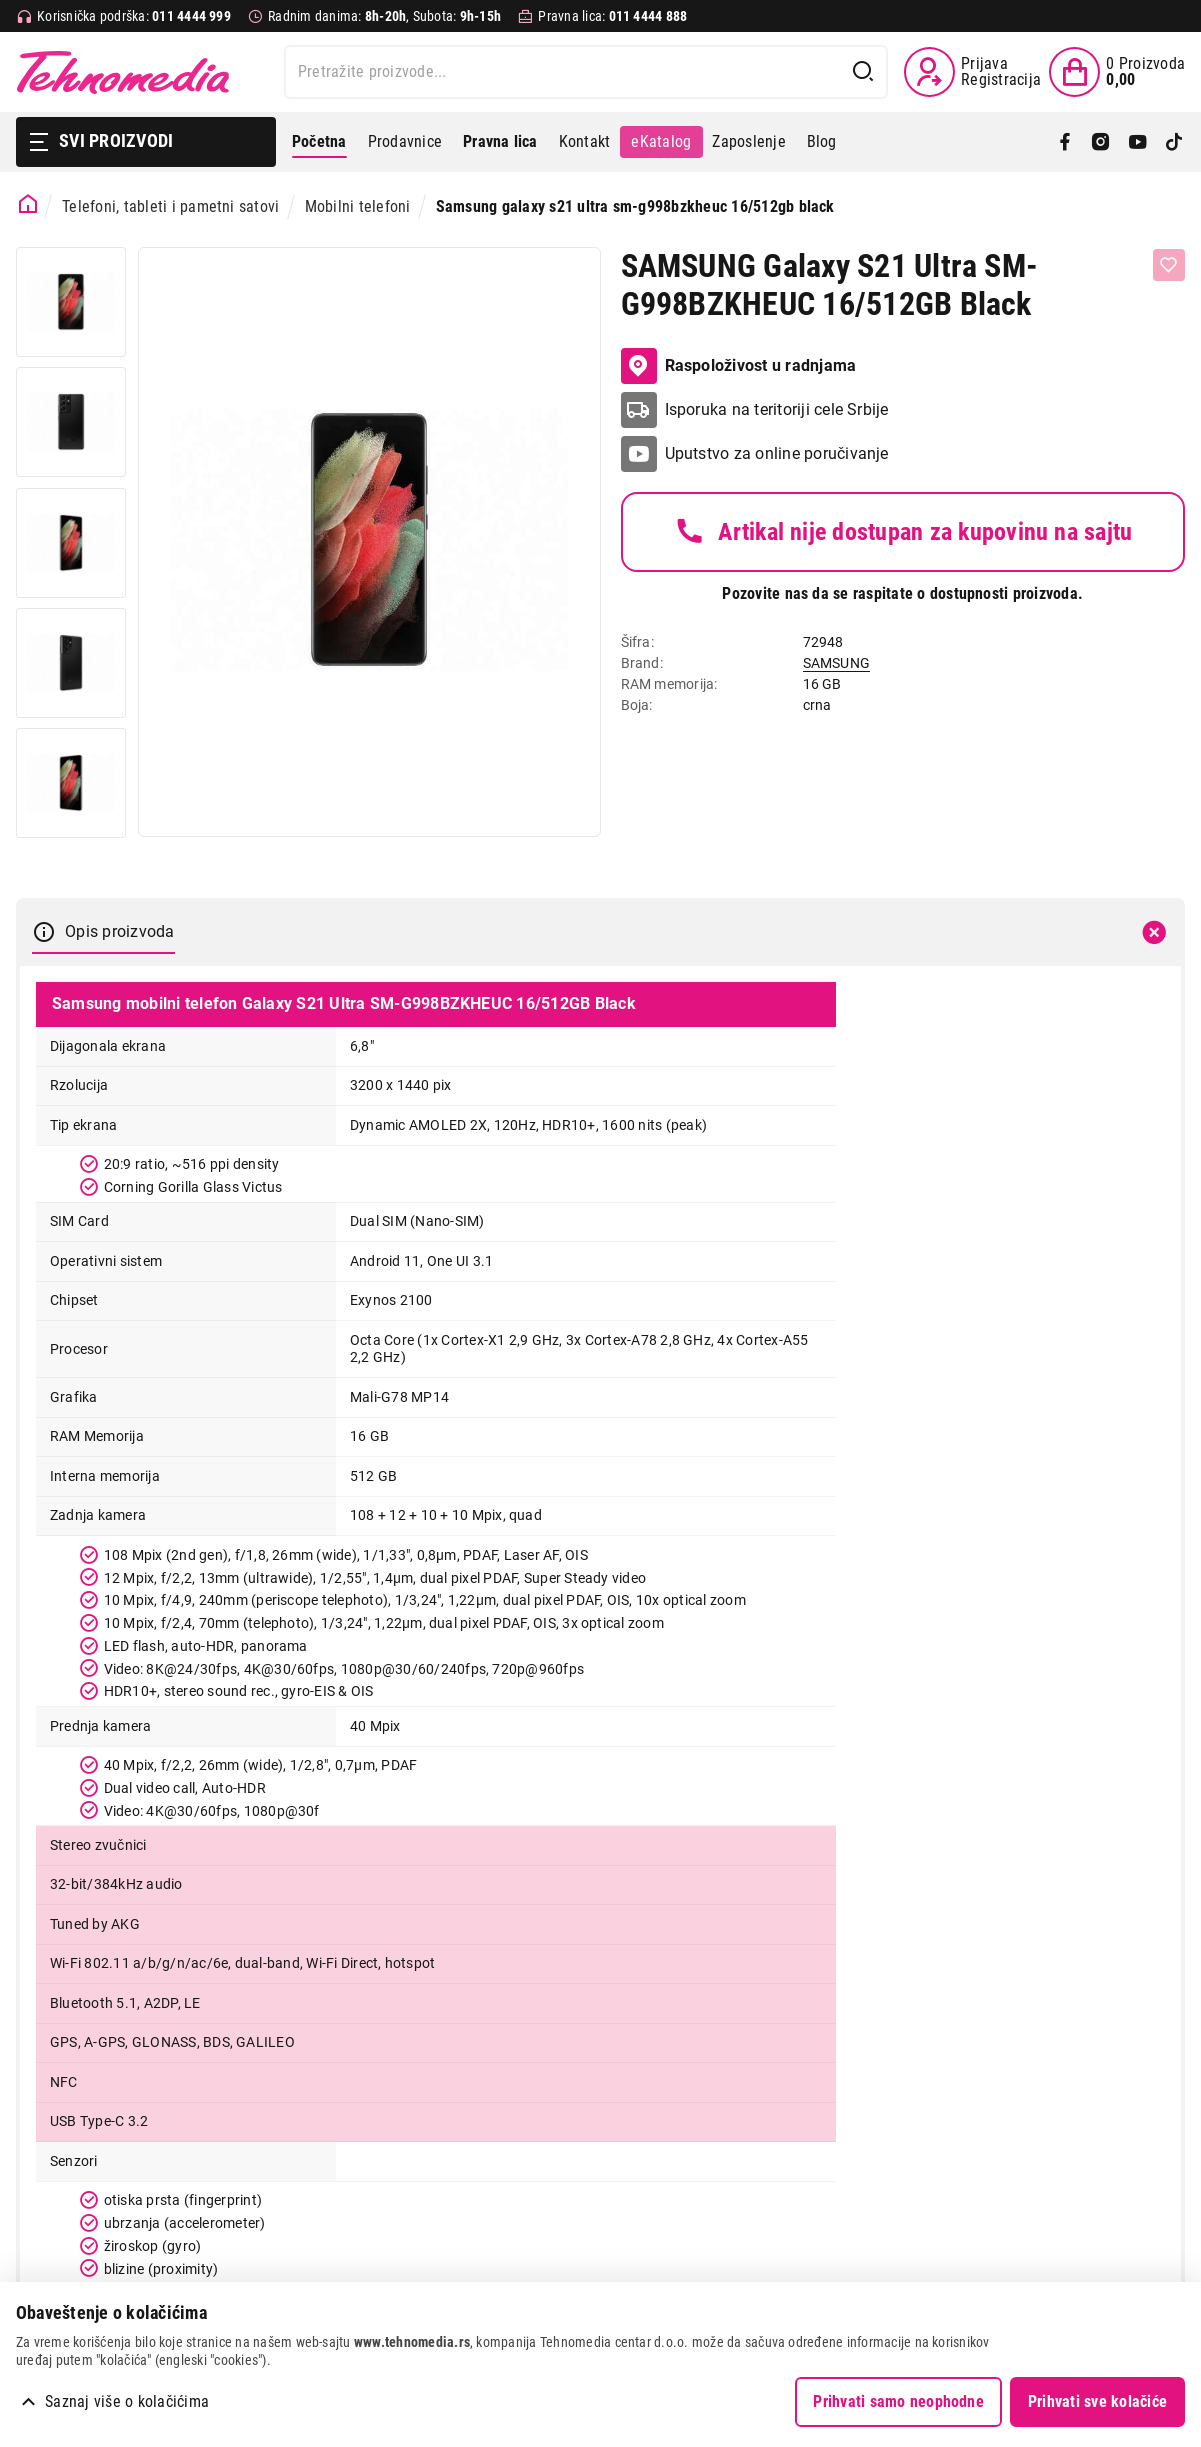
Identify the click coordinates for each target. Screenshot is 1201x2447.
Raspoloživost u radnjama (739, 366)
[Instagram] (1101, 142)
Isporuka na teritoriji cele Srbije (777, 409)
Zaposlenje (748, 141)
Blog (822, 141)
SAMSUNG (837, 663)
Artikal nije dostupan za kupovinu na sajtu (902, 532)
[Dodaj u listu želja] (1169, 265)
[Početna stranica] (28, 204)
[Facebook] (1065, 142)
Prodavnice (405, 141)
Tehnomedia (123, 72)
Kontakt (585, 141)
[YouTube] (1138, 142)
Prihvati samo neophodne (898, 2401)
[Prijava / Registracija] (972, 72)
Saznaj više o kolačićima (127, 2401)
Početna (319, 141)
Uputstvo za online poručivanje (777, 453)
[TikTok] (1174, 142)
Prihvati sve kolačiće (1097, 2401)
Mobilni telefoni (358, 206)
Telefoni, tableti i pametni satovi (170, 206)
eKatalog (661, 141)
